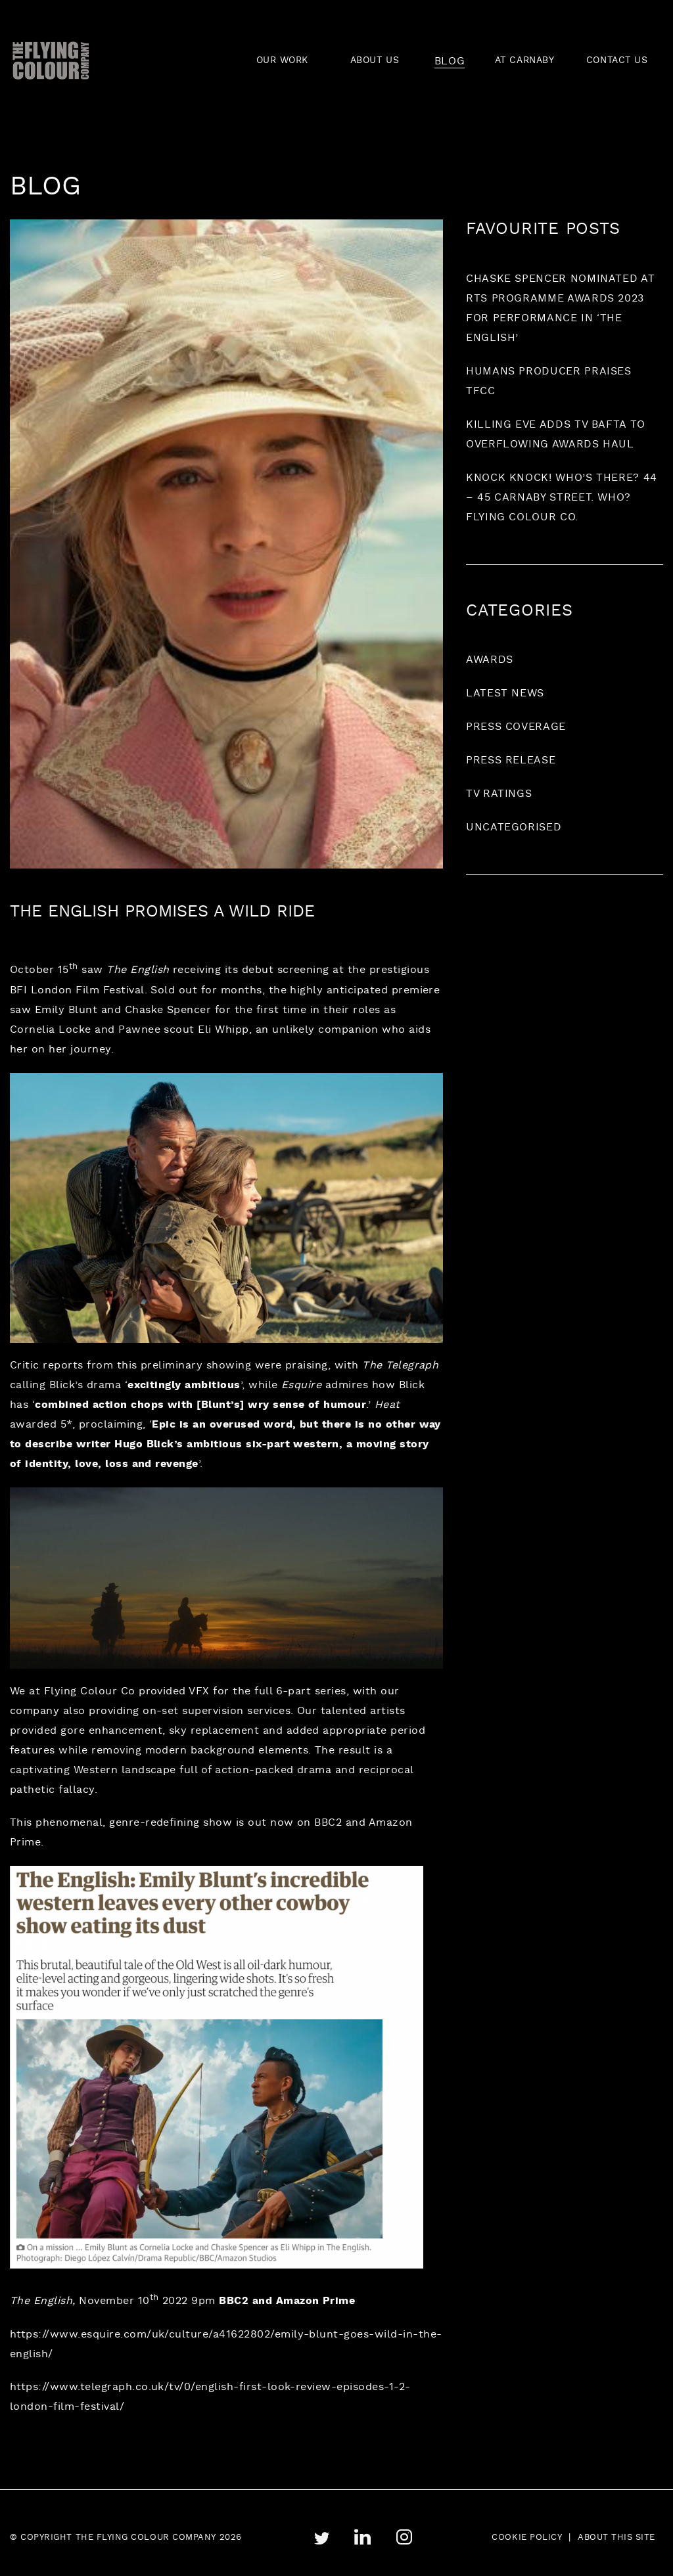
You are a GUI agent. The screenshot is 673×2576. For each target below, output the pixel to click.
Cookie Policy (527, 2538)
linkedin (362, 2537)
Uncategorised (513, 828)
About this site (616, 2538)
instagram (404, 2537)
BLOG (449, 61)
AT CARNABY (525, 61)
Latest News (505, 694)
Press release (510, 761)
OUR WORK (282, 61)
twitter (321, 2538)
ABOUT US (374, 61)
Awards (489, 660)
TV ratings (499, 794)
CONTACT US (617, 61)
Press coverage (516, 727)
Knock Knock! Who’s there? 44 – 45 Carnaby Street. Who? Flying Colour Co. (561, 498)
